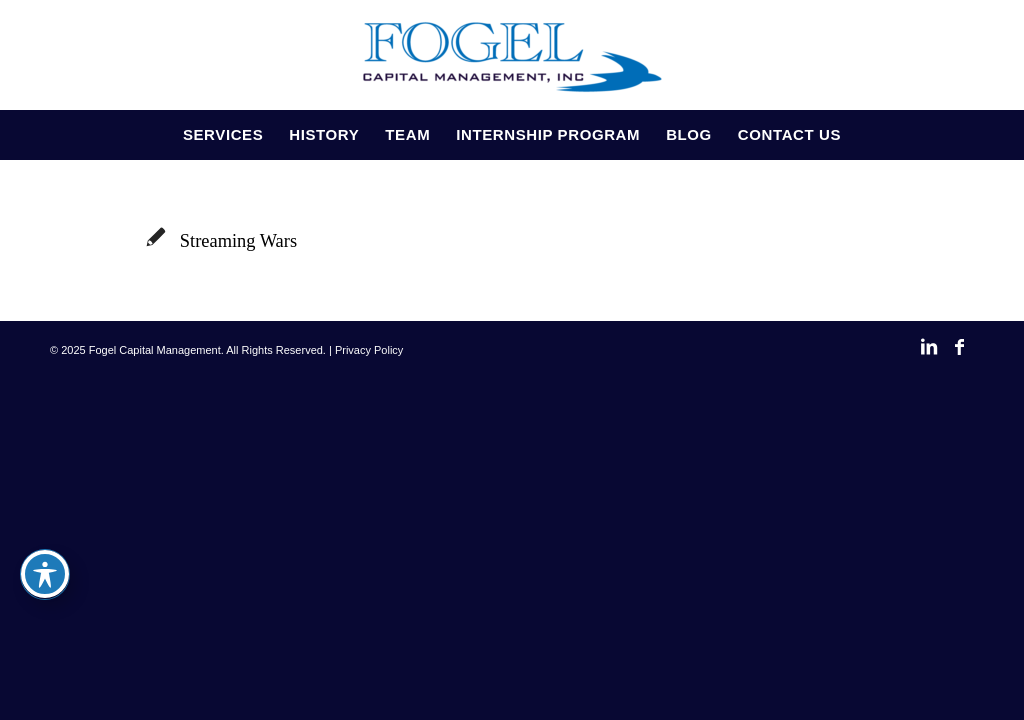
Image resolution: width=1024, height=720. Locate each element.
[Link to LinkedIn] (929, 357)
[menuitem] (223, 135)
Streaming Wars (238, 241)
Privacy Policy (369, 350)
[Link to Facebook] (959, 357)
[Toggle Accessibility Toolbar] (45, 574)
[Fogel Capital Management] (512, 55)
